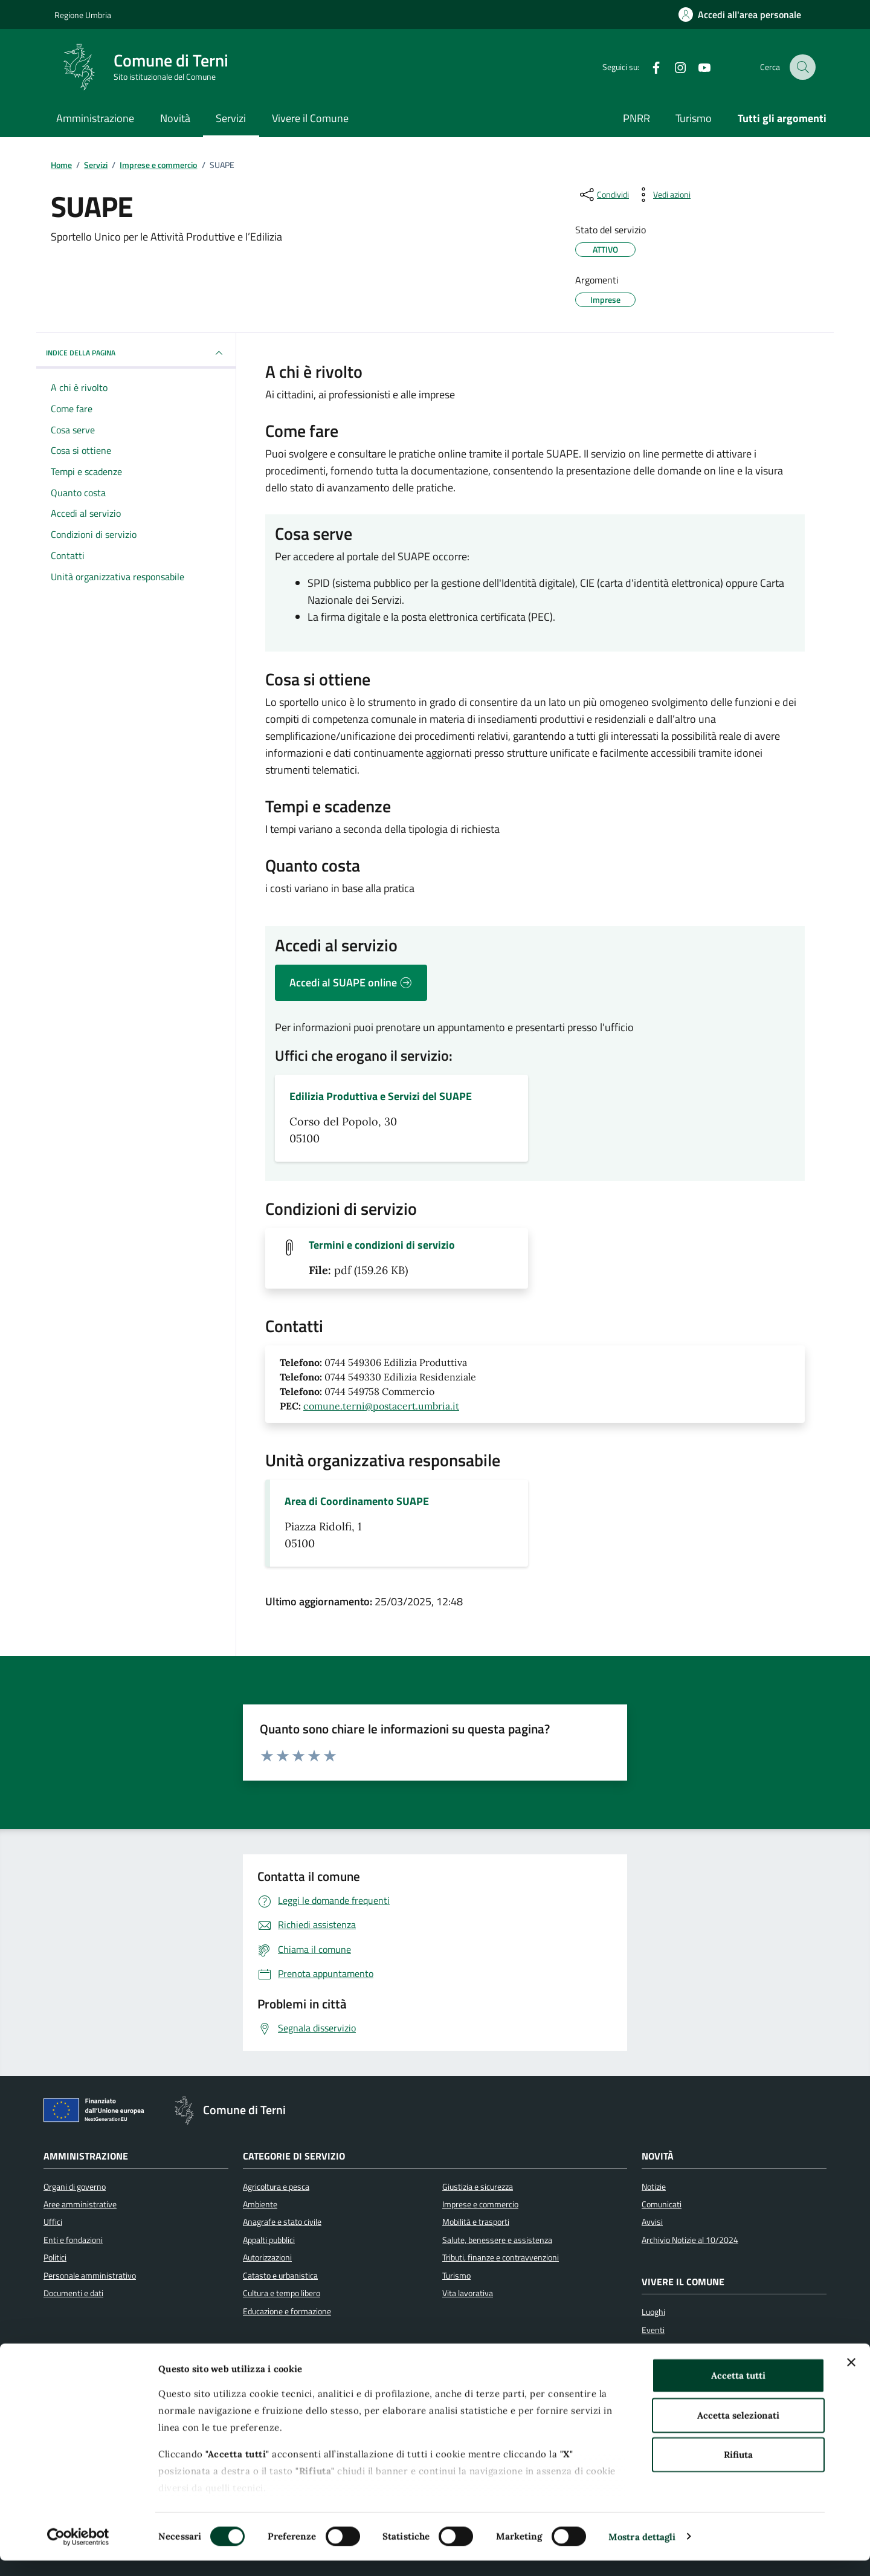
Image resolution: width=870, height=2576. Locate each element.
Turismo (693, 118)
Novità (175, 118)
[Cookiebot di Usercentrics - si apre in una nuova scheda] (78, 2552)
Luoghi (653, 2312)
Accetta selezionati (738, 2430)
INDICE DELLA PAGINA (136, 353)
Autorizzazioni (267, 2257)
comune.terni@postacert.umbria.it (381, 1406)
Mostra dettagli (642, 2552)
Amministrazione (95, 118)
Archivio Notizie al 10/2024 (690, 2240)
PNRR (636, 118)
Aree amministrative (80, 2204)
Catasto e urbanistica (280, 2275)
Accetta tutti (738, 2391)
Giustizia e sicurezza (477, 2186)
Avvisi (652, 2221)
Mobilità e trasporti (475, 2221)
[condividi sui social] (603, 194)
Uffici (53, 2221)
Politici (55, 2257)
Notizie (654, 2186)
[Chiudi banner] (851, 2378)
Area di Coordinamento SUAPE (357, 1501)
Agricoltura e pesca (276, 2186)
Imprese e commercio (480, 2204)
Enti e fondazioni (73, 2240)
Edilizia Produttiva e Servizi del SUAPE (380, 1096)
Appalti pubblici (269, 2240)
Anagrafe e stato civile (282, 2221)
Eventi (653, 2330)
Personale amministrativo (90, 2275)
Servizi (231, 118)
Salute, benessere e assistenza (497, 2240)
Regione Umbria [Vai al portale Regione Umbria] (82, 14)
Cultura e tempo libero (281, 2293)
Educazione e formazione (287, 2311)
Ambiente (260, 2204)
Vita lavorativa (467, 2293)
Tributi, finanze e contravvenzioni (500, 2257)
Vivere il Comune (310, 118)
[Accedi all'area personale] (740, 14)
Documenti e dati (73, 2293)
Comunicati (662, 2204)
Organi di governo (75, 2186)
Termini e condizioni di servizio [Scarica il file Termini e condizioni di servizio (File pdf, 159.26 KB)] (382, 1245)
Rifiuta (738, 2470)
